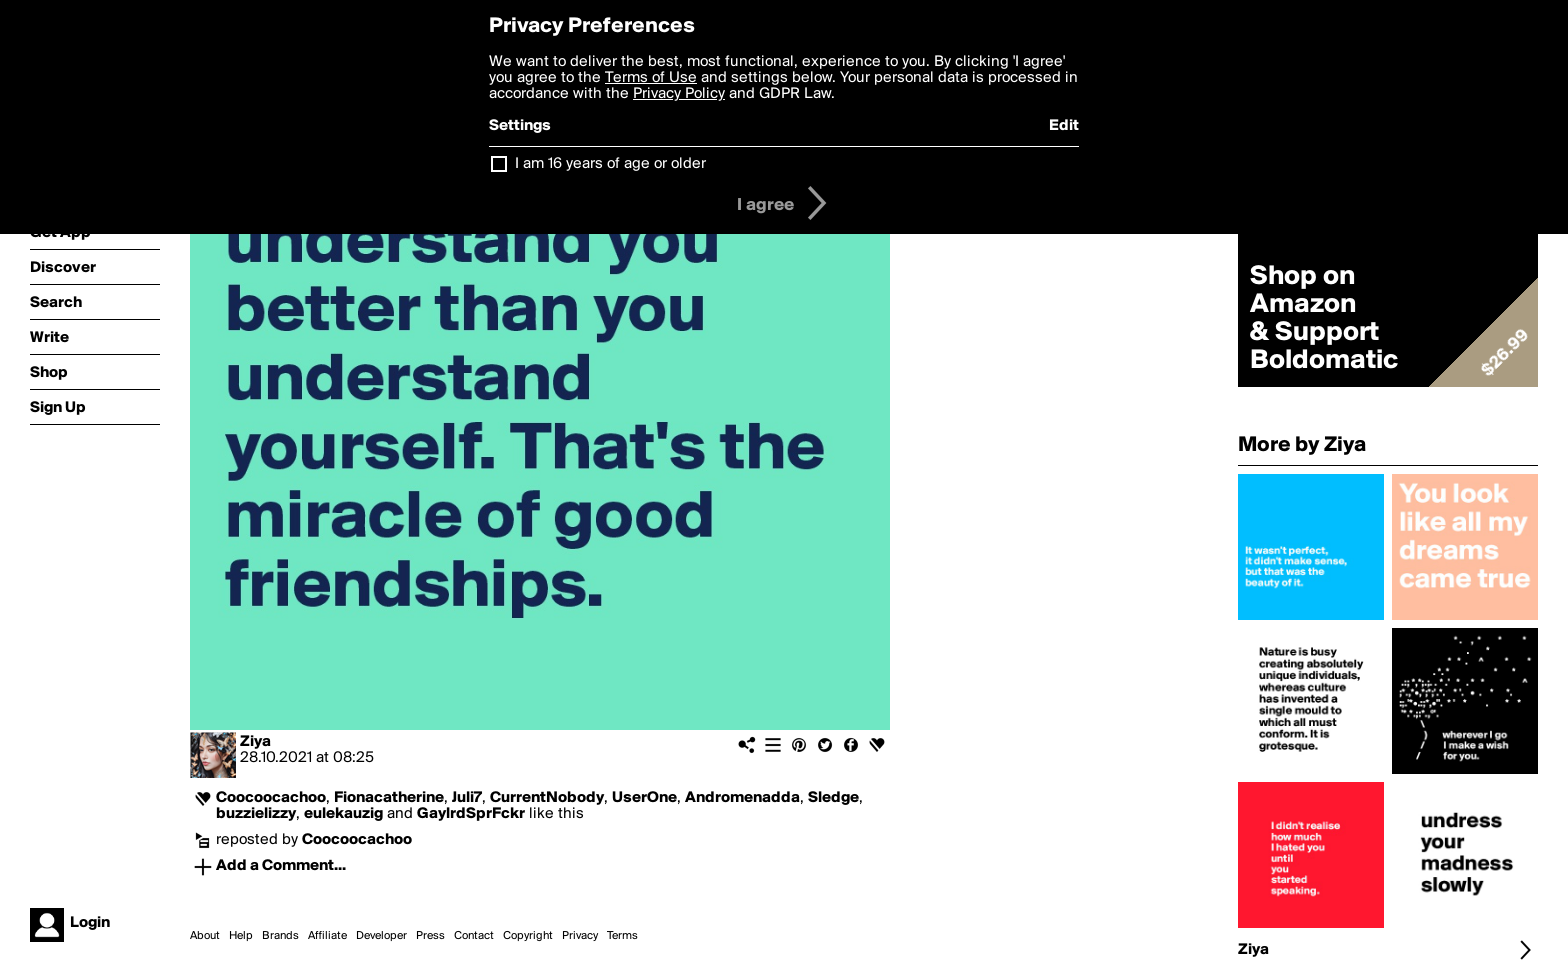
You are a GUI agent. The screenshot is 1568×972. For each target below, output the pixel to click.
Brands (280, 936)
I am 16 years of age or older (610, 164)
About (205, 936)
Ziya (255, 742)
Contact (474, 936)
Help (241, 936)
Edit (1064, 126)
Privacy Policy (679, 94)
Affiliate (327, 936)
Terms (622, 936)
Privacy (580, 936)
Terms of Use (651, 78)
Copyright (528, 936)
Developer (381, 936)
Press (430, 936)
